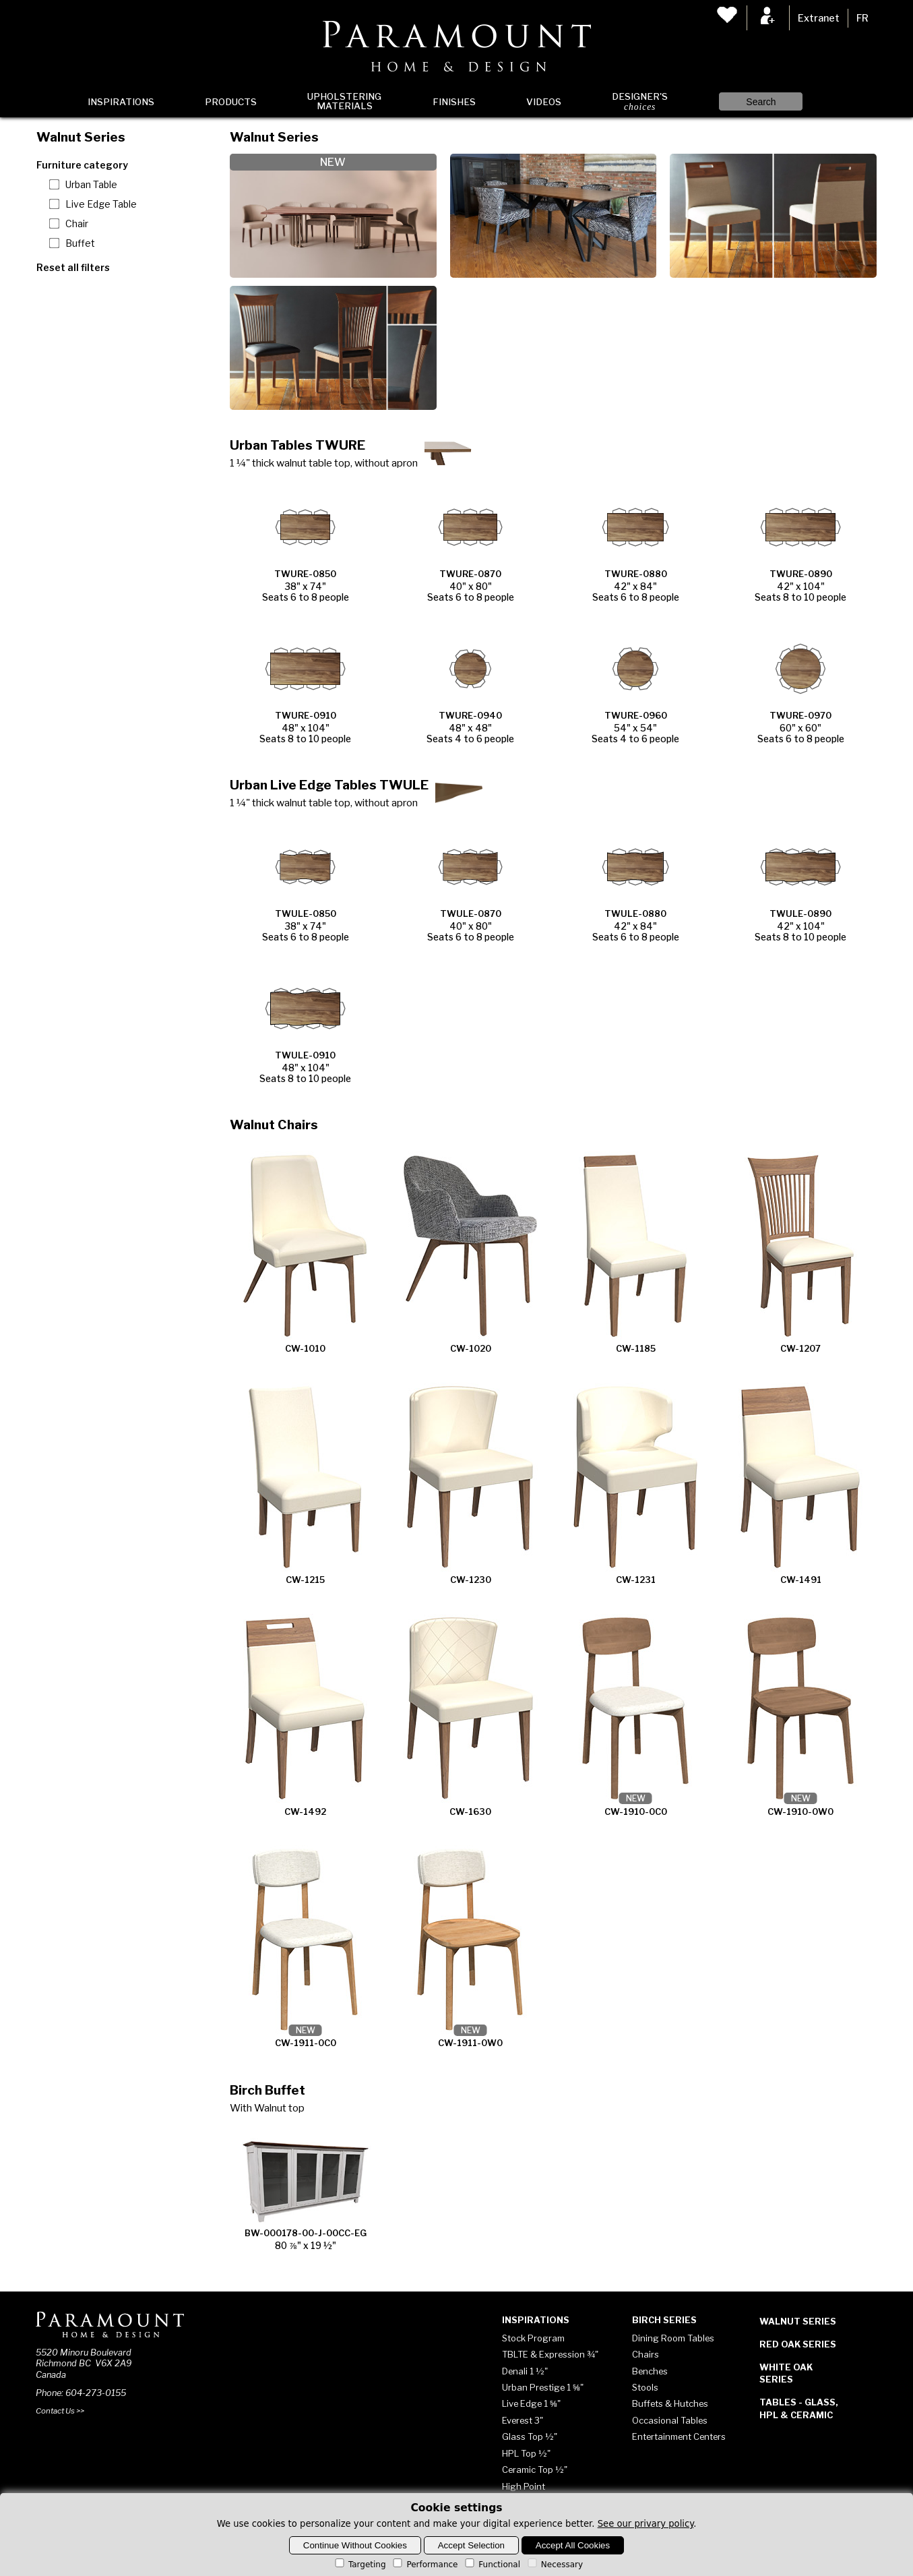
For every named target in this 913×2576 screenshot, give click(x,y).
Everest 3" (522, 2420)
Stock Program (533, 2338)
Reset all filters (73, 267)
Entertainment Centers (679, 2436)
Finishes (454, 101)
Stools (645, 2387)
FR (862, 18)
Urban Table (91, 184)
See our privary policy (646, 2524)
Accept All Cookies (573, 2545)
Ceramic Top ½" (534, 2469)
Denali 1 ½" (525, 2371)
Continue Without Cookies (355, 2545)
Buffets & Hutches (670, 2403)
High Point (523, 2486)
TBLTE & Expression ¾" (550, 2354)
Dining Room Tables (673, 2338)
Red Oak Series (797, 2344)
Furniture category (82, 165)
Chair (76, 224)
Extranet (819, 18)
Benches (650, 2371)
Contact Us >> (60, 2411)
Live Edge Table (101, 204)
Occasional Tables (669, 2420)
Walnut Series (797, 2321)
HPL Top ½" (526, 2453)
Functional (491, 2564)
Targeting (359, 2564)
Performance (424, 2564)
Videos (543, 101)
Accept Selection (471, 2545)
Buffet (80, 243)
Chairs (645, 2354)
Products (231, 101)
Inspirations (121, 101)
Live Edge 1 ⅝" (531, 2403)
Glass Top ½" (529, 2436)
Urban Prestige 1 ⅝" (543, 2387)
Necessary (554, 2564)
